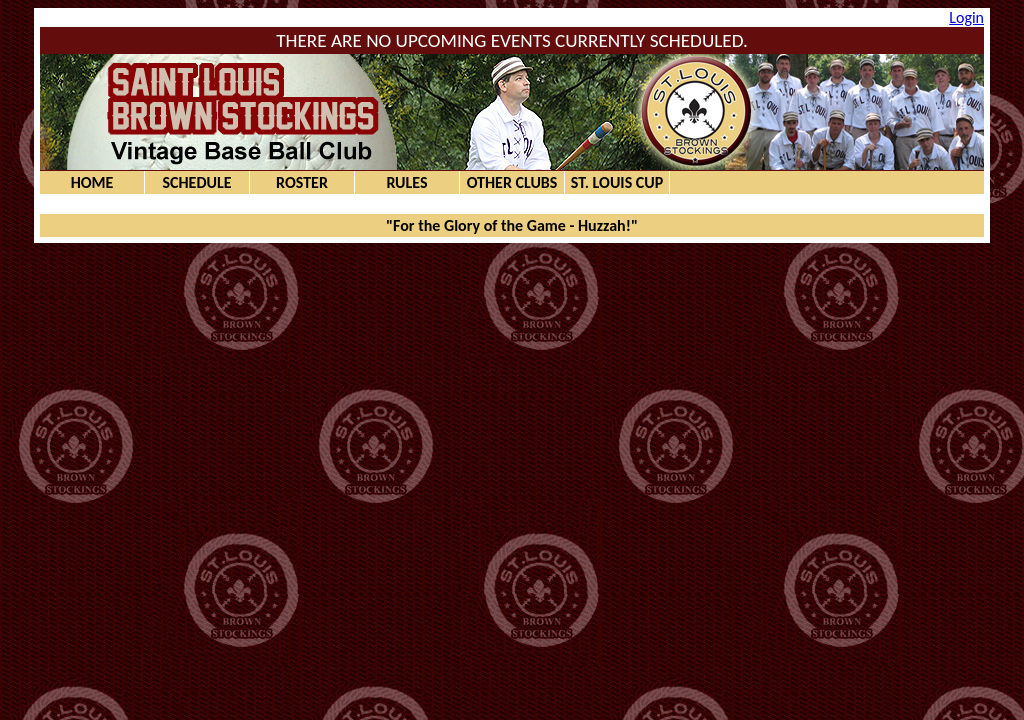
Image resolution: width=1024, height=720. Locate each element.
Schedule (196, 182)
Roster (302, 182)
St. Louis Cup (617, 182)
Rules (406, 182)
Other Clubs (512, 182)
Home (92, 182)
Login (966, 17)
